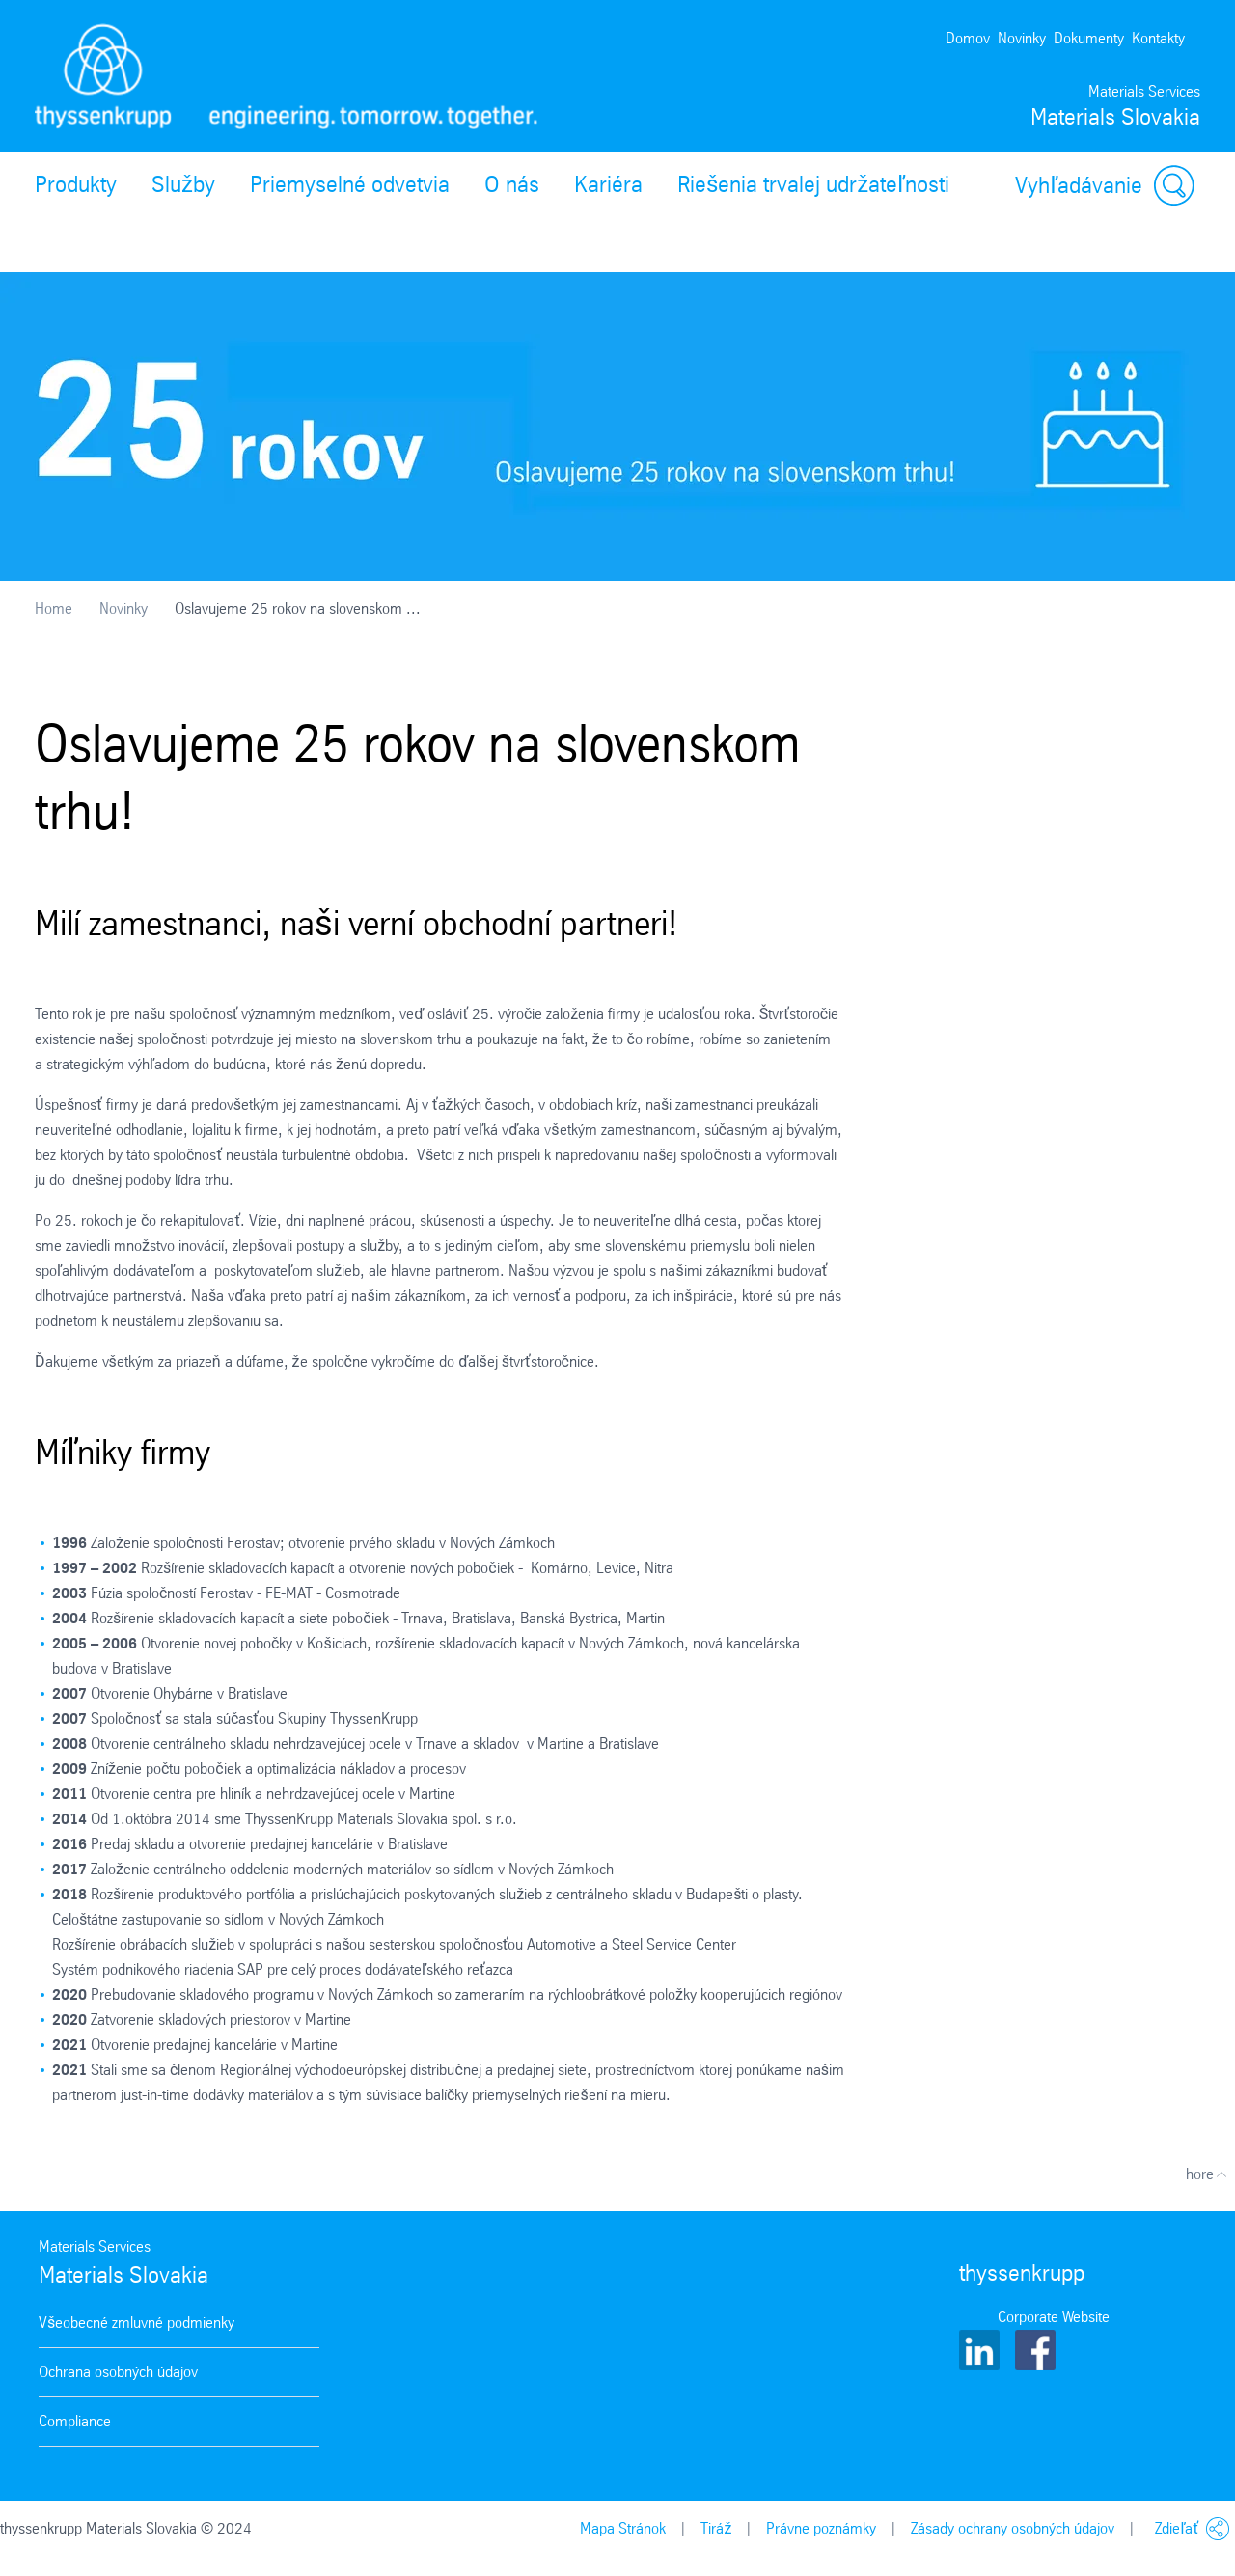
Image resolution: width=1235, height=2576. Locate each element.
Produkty (76, 184)
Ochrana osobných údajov (118, 2372)
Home (53, 608)
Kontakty (1158, 38)
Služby (183, 184)
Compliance (75, 2421)
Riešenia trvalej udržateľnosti (813, 184)
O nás (511, 184)
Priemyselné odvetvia (350, 184)
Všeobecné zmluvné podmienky (136, 2322)
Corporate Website (1054, 2317)
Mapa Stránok (623, 2528)
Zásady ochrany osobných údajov (1012, 2528)
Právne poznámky (821, 2528)
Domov (968, 38)
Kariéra (608, 184)
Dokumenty (1089, 38)
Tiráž (715, 2528)
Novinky (1022, 38)
